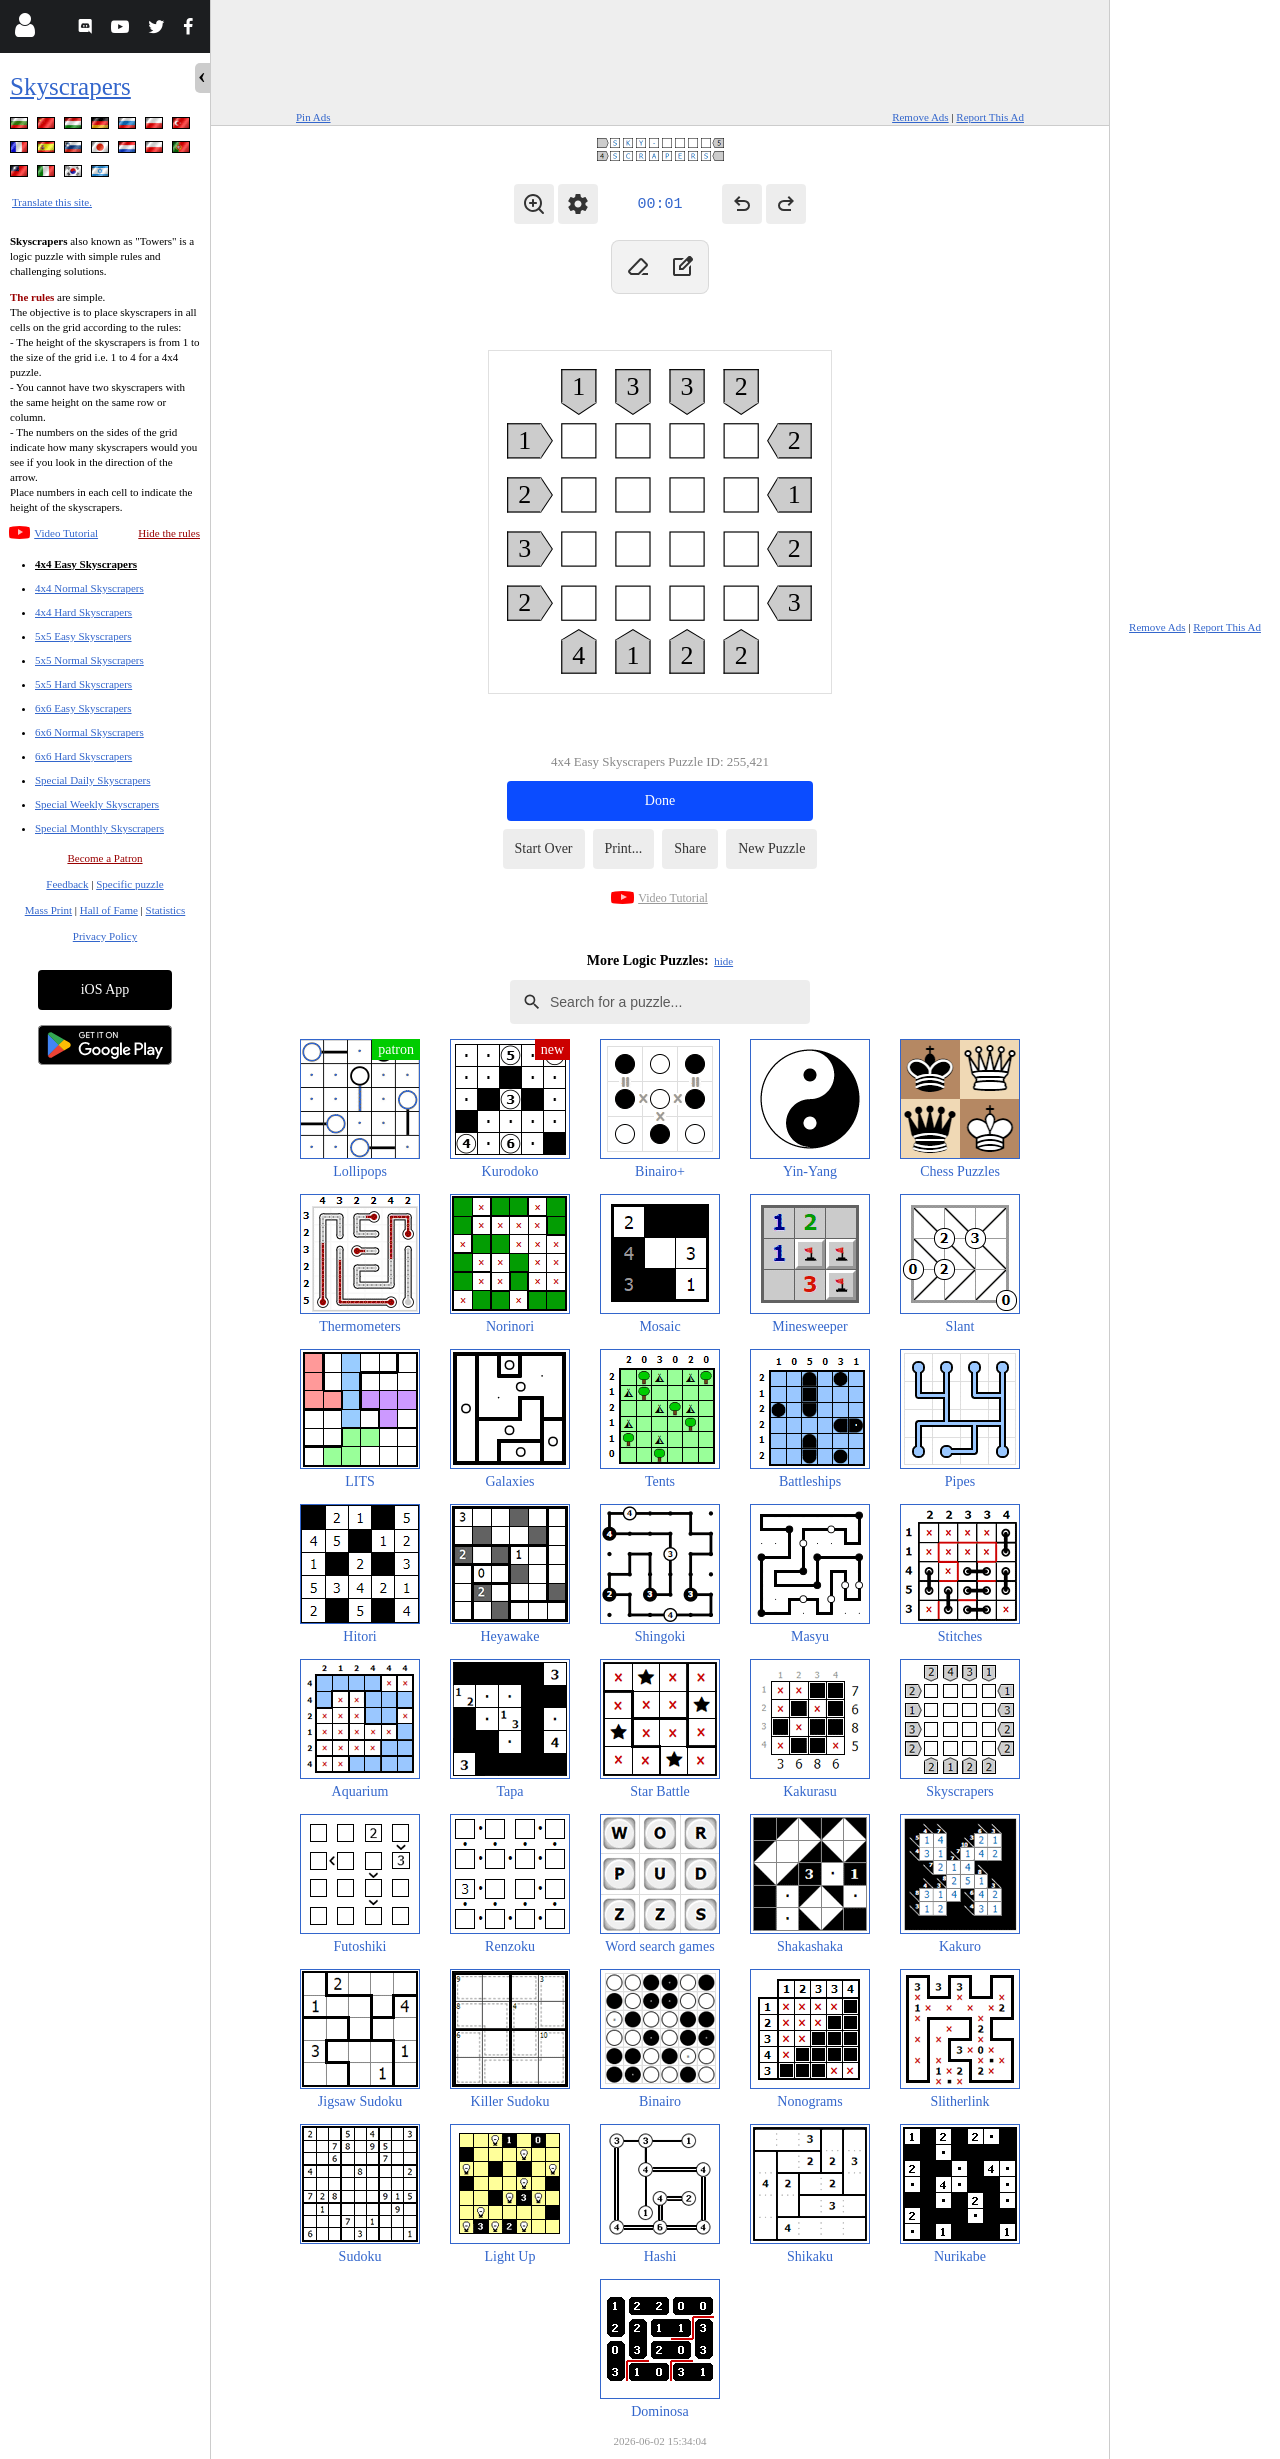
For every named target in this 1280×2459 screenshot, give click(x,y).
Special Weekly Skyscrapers (97, 804)
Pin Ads (313, 117)
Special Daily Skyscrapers (92, 780)
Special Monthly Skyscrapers (99, 828)
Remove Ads (920, 117)
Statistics (166, 910)
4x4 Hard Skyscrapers (83, 612)
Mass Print (48, 910)
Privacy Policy (105, 936)
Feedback (67, 884)
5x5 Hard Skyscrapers (83, 684)
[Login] (24, 29)
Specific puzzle (130, 884)
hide (723, 961)
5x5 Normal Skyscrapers (89, 660)
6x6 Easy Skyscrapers (83, 708)
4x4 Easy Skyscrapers (86, 564)
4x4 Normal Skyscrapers (89, 588)
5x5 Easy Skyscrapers (83, 636)
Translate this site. (52, 202)
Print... (624, 848)
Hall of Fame (109, 910)
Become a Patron (104, 858)
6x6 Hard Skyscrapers (83, 756)
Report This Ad (990, 117)
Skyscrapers (70, 86)
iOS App (105, 989)
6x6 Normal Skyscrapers (89, 732)
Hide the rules (169, 533)
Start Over (544, 848)
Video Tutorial (66, 533)
